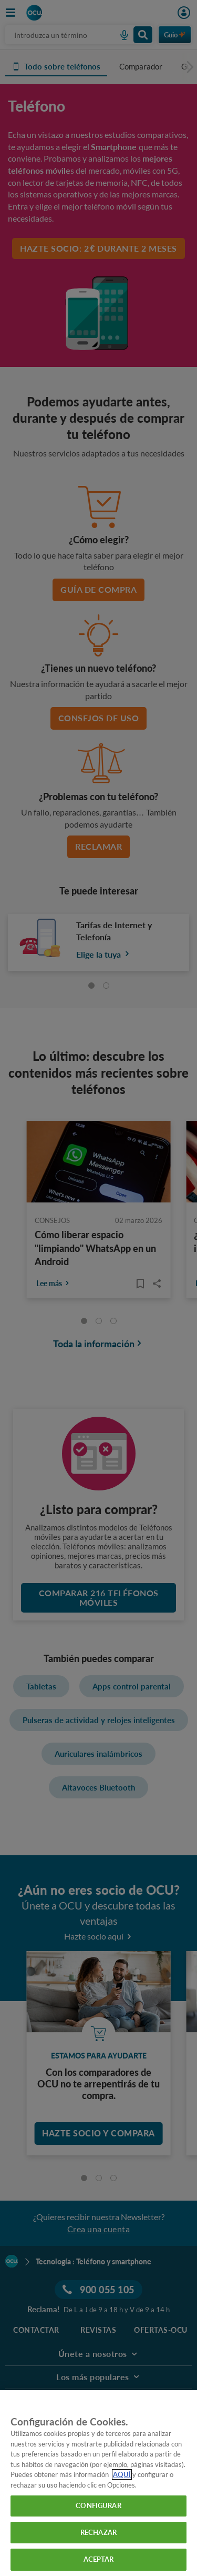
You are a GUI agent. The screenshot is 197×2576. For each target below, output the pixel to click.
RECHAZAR (98, 2532)
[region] (98, 2483)
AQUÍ (122, 2474)
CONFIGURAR (98, 2505)
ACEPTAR (99, 2559)
